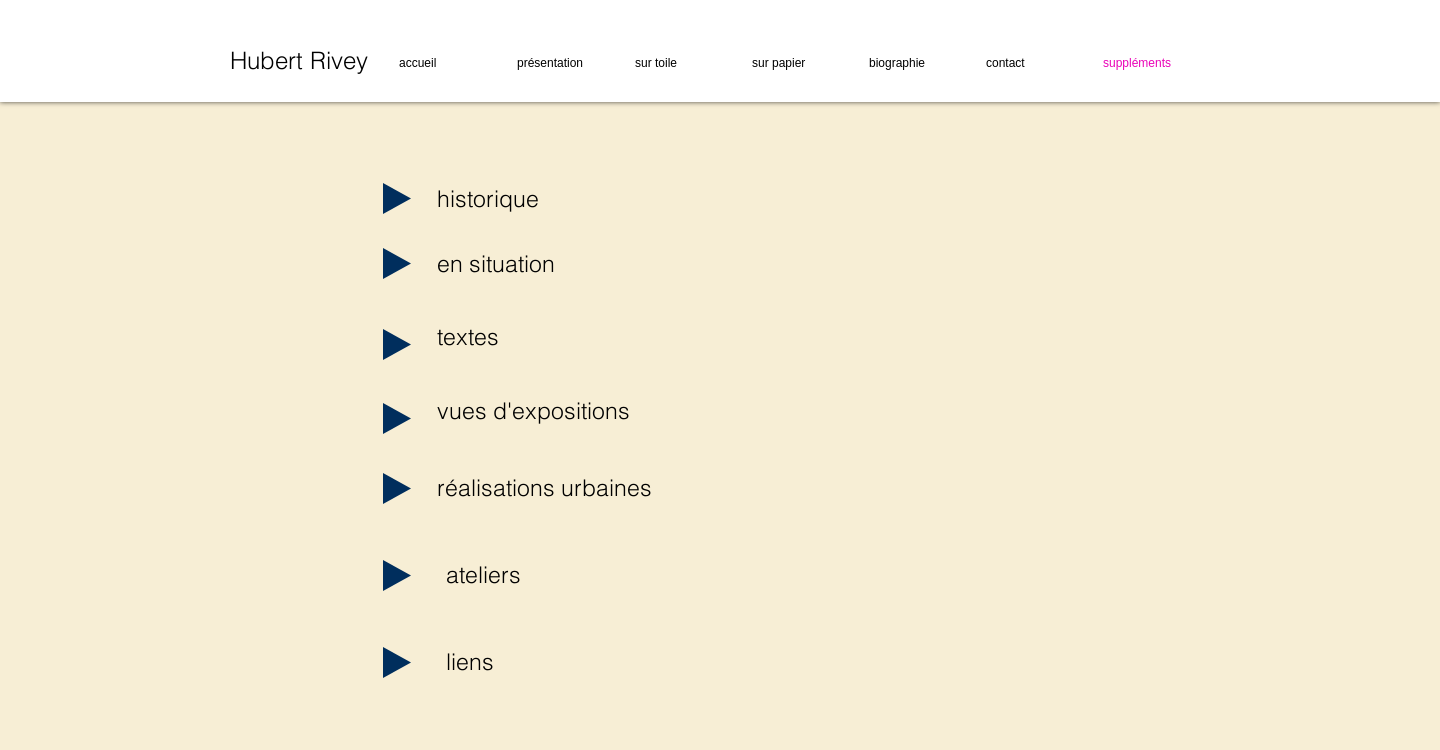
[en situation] (509, 264)
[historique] (509, 199)
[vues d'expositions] (533, 411)
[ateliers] (518, 575)
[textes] (509, 337)
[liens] (518, 662)
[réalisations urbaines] (544, 488)
